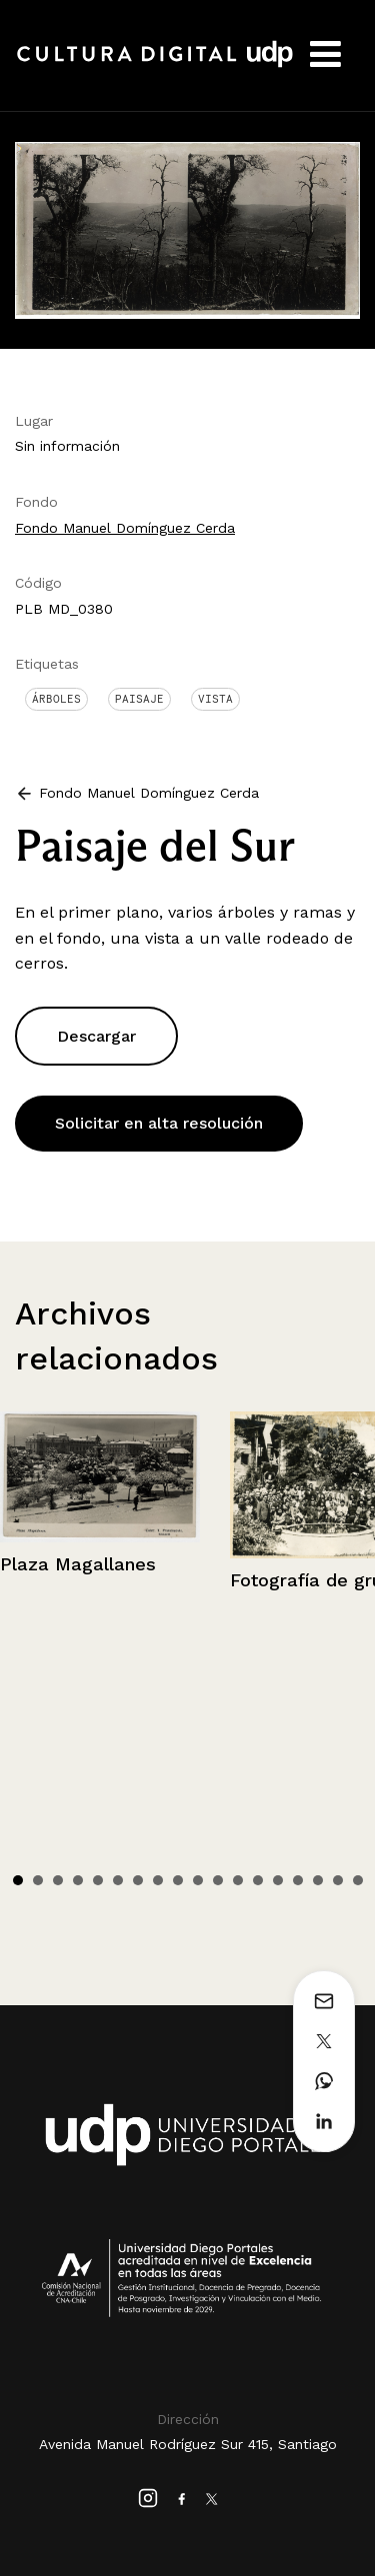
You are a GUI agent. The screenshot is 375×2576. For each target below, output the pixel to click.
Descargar (96, 1036)
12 (238, 1880)
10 (198, 1880)
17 (338, 1880)
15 (298, 1880)
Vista (215, 699)
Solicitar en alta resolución (159, 1123)
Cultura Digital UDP (155, 65)
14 (278, 1880)
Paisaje (139, 699)
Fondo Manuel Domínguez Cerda (125, 528)
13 (258, 1880)
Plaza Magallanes (78, 1563)
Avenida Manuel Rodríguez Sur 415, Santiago (188, 2444)
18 (358, 1880)
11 (218, 1880)
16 (318, 1880)
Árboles (56, 699)
